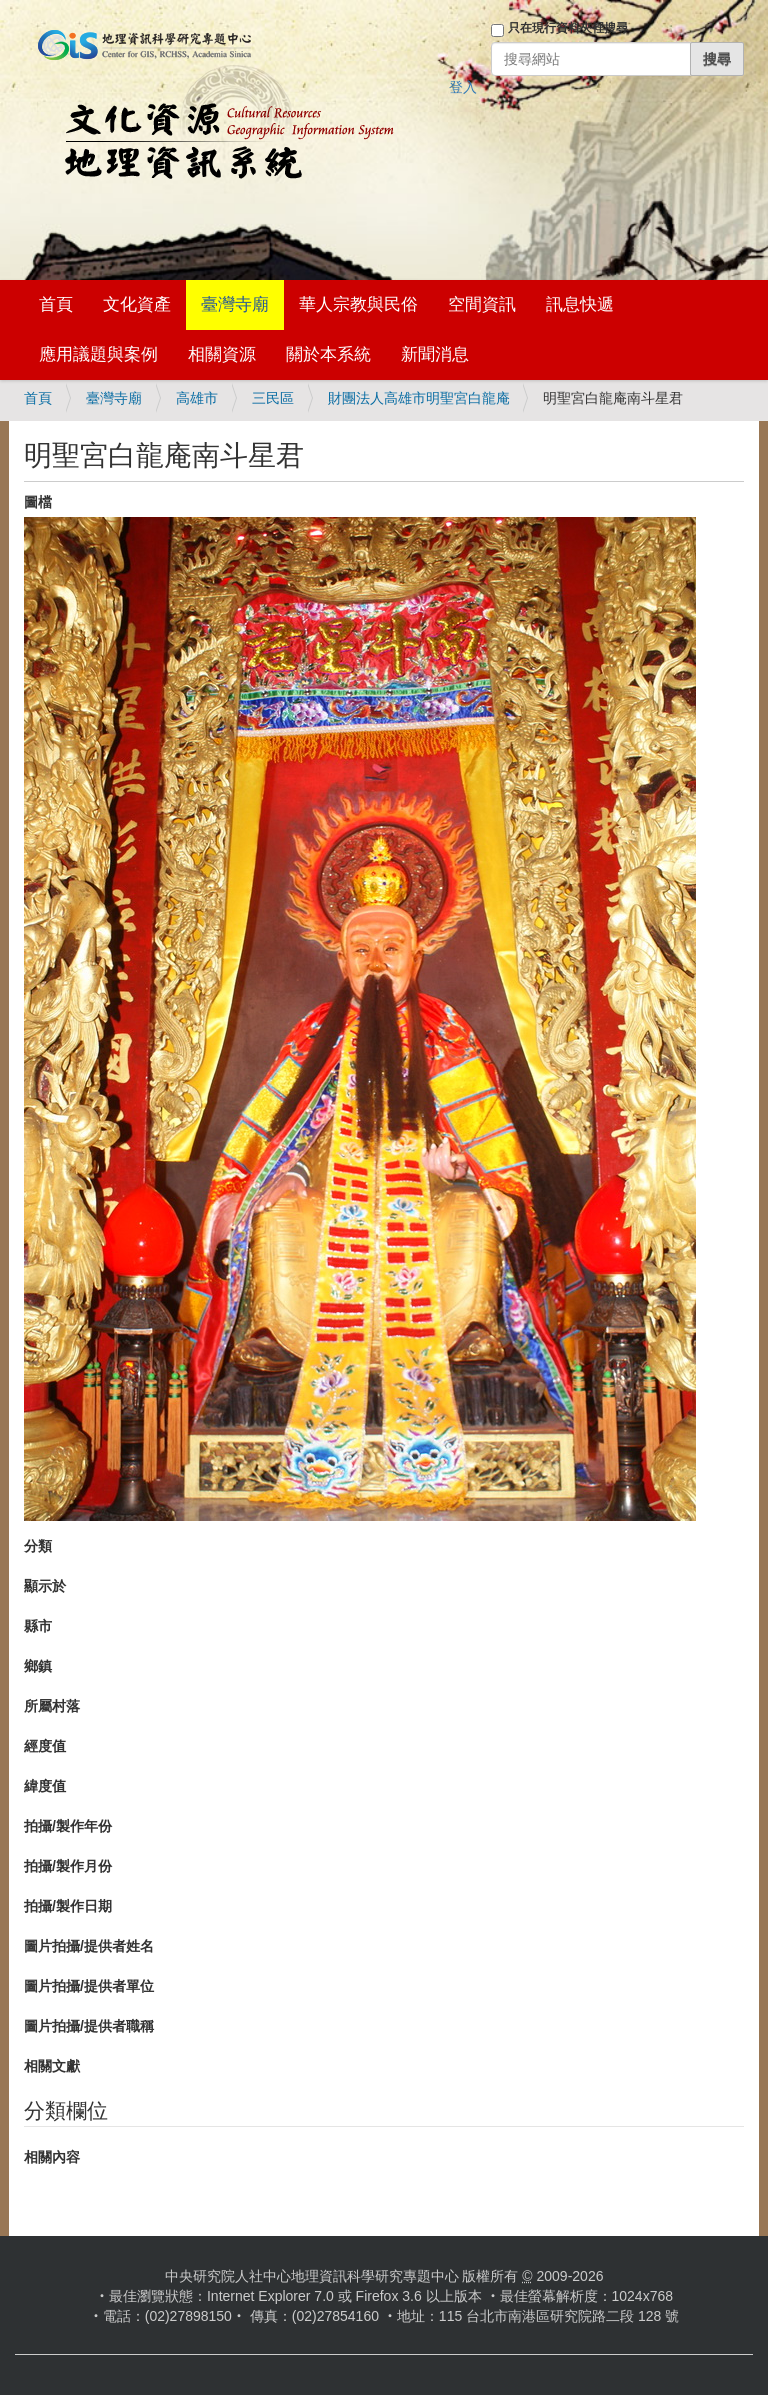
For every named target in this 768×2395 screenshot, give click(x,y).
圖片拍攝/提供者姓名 (89, 1946)
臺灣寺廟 (235, 304)
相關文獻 (52, 2066)
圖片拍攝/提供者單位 (89, 1986)
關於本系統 (328, 354)
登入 (463, 87)
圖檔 (38, 502)
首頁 (56, 304)
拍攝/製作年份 (68, 1826)
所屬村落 (52, 1706)
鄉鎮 (38, 1666)
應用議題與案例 (98, 354)
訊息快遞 (580, 304)
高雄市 (197, 398)
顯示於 (45, 1586)
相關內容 (52, 2157)
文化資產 (137, 304)
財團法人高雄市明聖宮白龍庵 (419, 398)
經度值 (45, 1746)
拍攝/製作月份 (68, 1866)
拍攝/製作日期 (68, 1906)
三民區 (273, 398)
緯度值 (45, 1786)
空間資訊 (482, 304)
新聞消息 (435, 354)
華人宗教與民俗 (358, 304)
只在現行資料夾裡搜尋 (568, 28)
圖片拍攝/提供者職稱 (89, 2026)
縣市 (38, 1626)
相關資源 (222, 354)
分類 (38, 1546)
